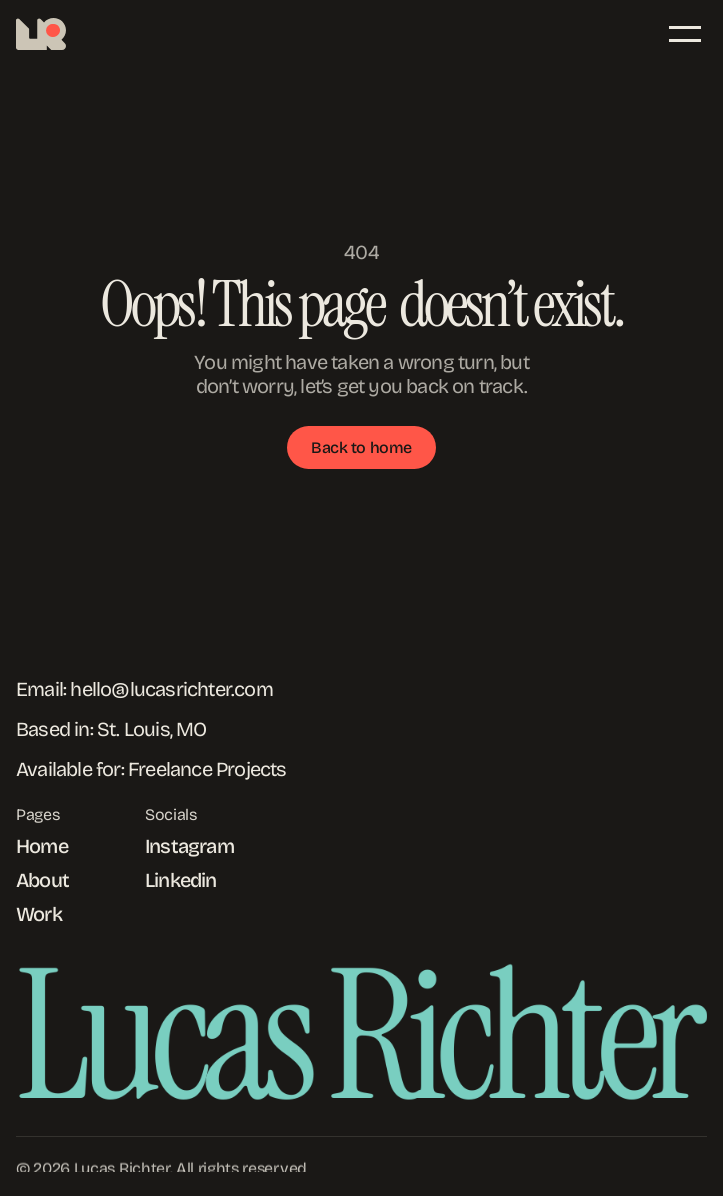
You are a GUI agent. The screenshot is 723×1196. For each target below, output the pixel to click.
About (42, 880)
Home (42, 846)
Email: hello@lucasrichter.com (144, 689)
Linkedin (181, 880)
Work (39, 914)
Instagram (189, 846)
